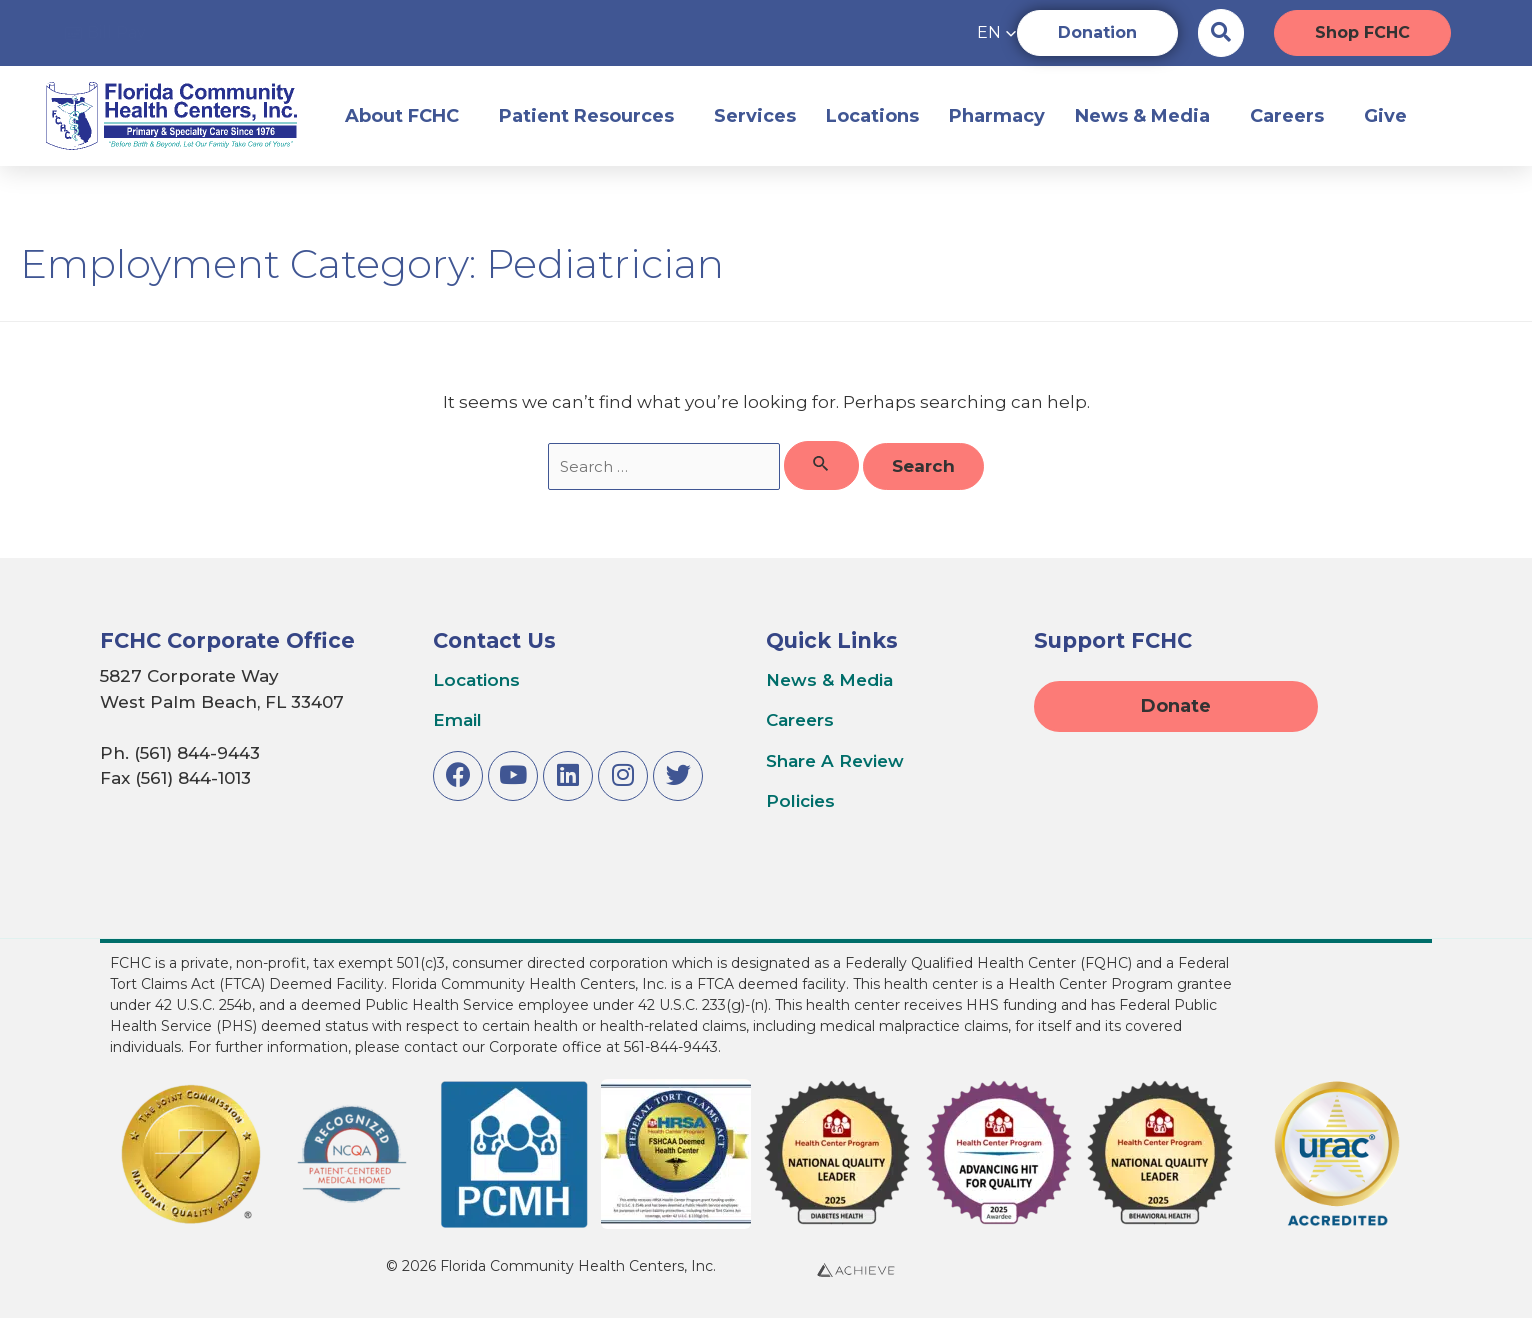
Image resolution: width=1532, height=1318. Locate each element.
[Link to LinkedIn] (568, 776)
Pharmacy (997, 116)
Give (1390, 116)
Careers (1292, 116)
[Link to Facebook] (458, 776)
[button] (957, 33)
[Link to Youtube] (513, 776)
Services (755, 116)
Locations (872, 116)
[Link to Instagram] (623, 776)
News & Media (1147, 116)
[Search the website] (1221, 32)
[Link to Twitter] (678, 776)
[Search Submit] (821, 466)
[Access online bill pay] (106, 33)
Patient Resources (591, 116)
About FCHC (407, 116)
